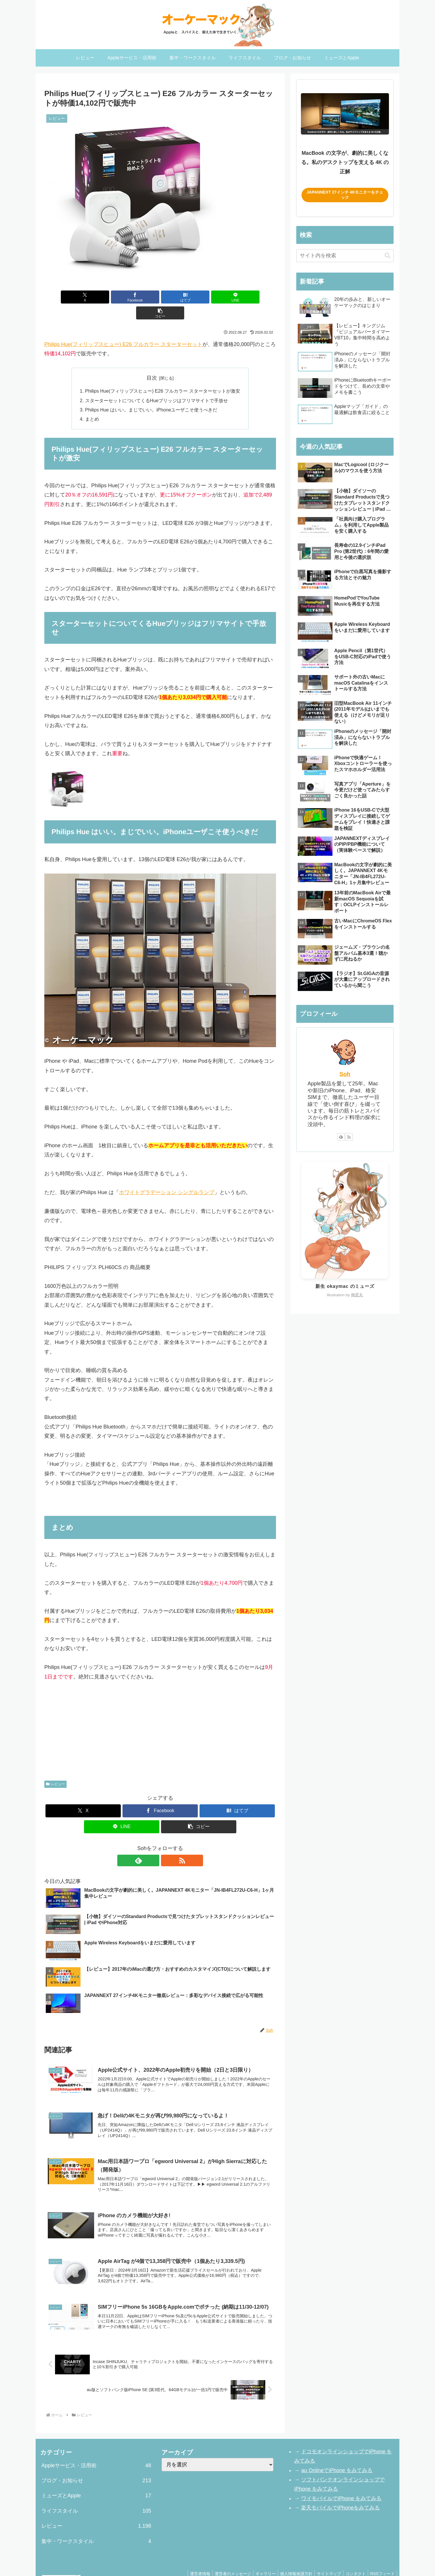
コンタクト (353, 2557)
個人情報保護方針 (290, 2557)
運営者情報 (189, 2557)
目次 (152, 362)
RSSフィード (381, 2557)
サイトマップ (324, 2557)
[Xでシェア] (82, 297)
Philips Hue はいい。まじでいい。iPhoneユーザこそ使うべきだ (151, 393)
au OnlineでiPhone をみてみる (336, 2454)
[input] (345, 255)
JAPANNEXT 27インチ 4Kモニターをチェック (344, 195)
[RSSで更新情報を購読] (167, 1844)
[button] (238, 297)
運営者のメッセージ (223, 2557)
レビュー (55, 1768)
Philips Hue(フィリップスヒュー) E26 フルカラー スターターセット (123, 328)
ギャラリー (258, 2557)
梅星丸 (357, 1295)
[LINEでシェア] (199, 297)
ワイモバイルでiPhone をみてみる (341, 2482)
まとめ (92, 403)
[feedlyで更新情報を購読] (153, 1844)
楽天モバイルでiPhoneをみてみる (340, 2492)
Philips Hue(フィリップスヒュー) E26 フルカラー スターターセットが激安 (162, 375)
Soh (344, 1074)
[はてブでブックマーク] (160, 297)
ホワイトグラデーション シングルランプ (166, 1176)
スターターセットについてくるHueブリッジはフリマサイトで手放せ (156, 384)
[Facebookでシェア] (121, 297)
